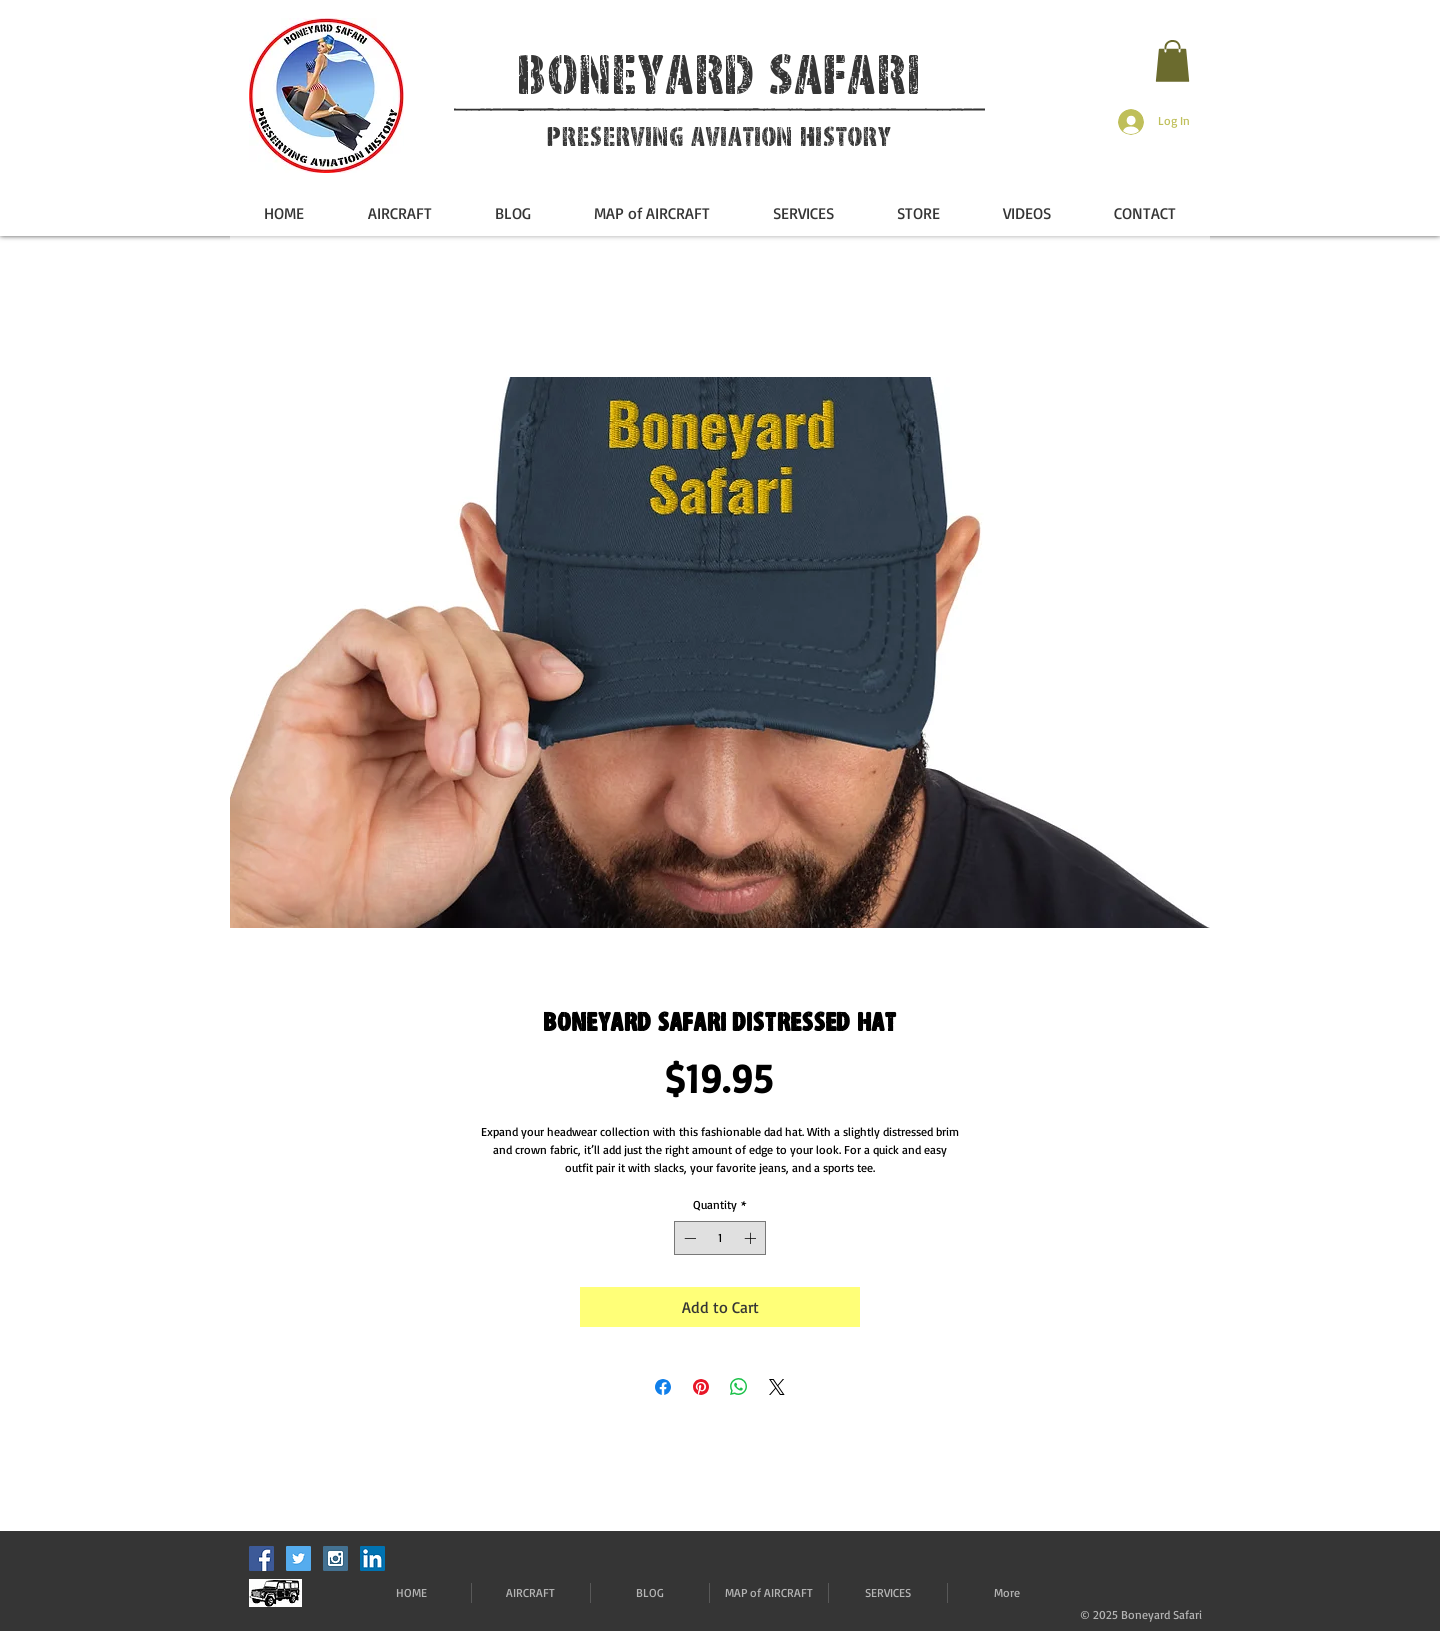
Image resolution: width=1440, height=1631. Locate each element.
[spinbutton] (720, 1238)
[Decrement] (688, 1238)
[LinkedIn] (372, 1558)
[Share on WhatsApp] (739, 1387)
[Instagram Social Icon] (335, 1558)
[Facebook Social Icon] (261, 1558)
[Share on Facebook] (663, 1387)
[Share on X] (777, 1387)
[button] (1172, 61)
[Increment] (752, 1238)
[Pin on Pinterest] (701, 1387)
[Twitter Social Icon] (298, 1558)
